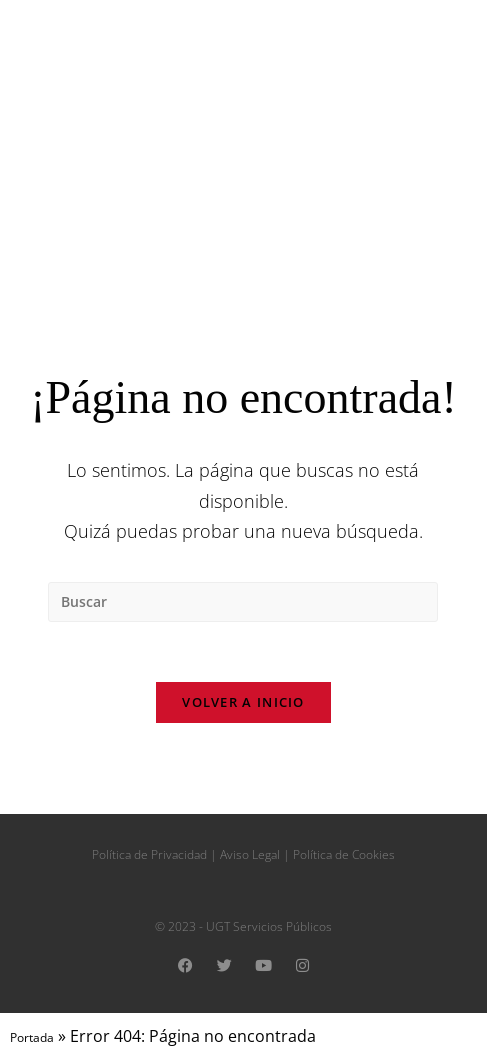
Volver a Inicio (243, 703)
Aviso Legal (250, 855)
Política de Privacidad (149, 855)
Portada (32, 1038)
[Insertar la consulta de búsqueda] (243, 602)
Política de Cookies (344, 855)
